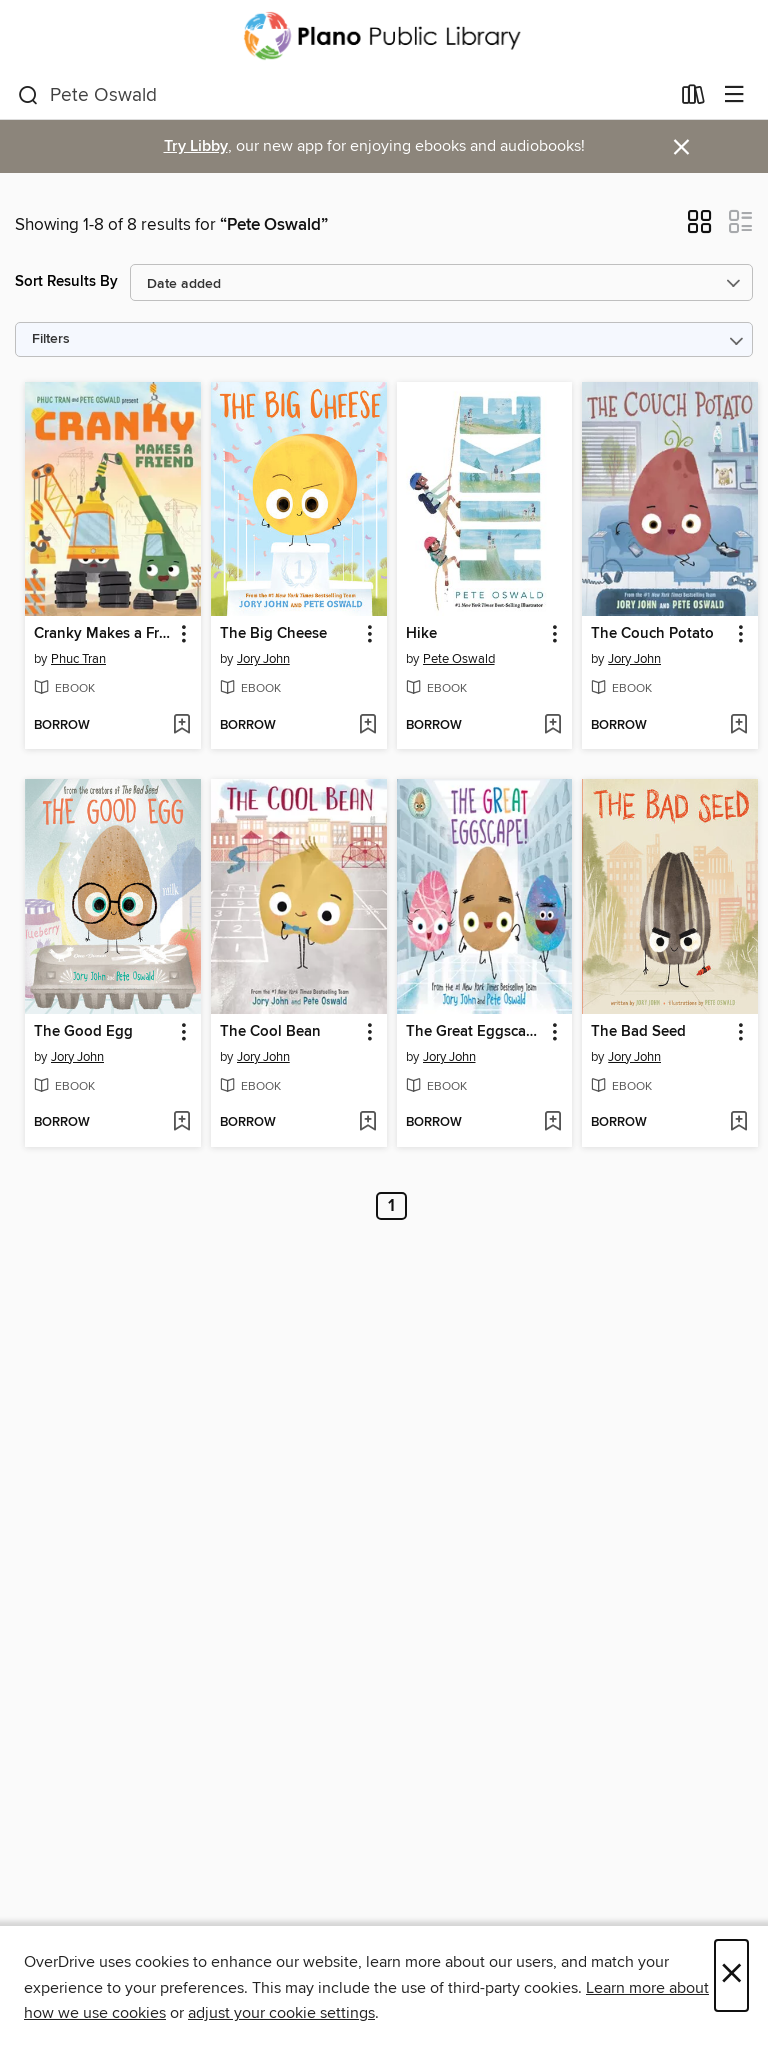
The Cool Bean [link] (270, 1032)
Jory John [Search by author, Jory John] (263, 659)
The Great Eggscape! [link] (475, 1032)
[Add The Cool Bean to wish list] (367, 1123)
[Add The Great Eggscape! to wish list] (552, 1123)
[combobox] (343, 96)
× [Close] (731, 1975)
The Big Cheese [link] (273, 634)
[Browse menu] (734, 95)
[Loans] (693, 99)
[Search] (28, 96)
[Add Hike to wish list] (552, 726)
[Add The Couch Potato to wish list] (738, 726)
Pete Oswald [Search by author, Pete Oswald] (459, 659)
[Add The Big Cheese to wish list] (367, 726)
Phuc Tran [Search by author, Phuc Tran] (78, 659)
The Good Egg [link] (83, 1032)
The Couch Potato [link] (652, 634)
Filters (51, 339)
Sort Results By (66, 281)
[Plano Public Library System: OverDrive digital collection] (384, 36)
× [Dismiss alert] (681, 147)
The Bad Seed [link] (638, 1032)
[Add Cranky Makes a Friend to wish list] (181, 726)
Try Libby (196, 146)
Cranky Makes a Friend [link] (103, 634)
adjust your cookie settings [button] (281, 2013)
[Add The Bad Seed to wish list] (738, 1123)
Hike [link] (421, 634)
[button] (699, 228)
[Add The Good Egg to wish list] (181, 1123)
